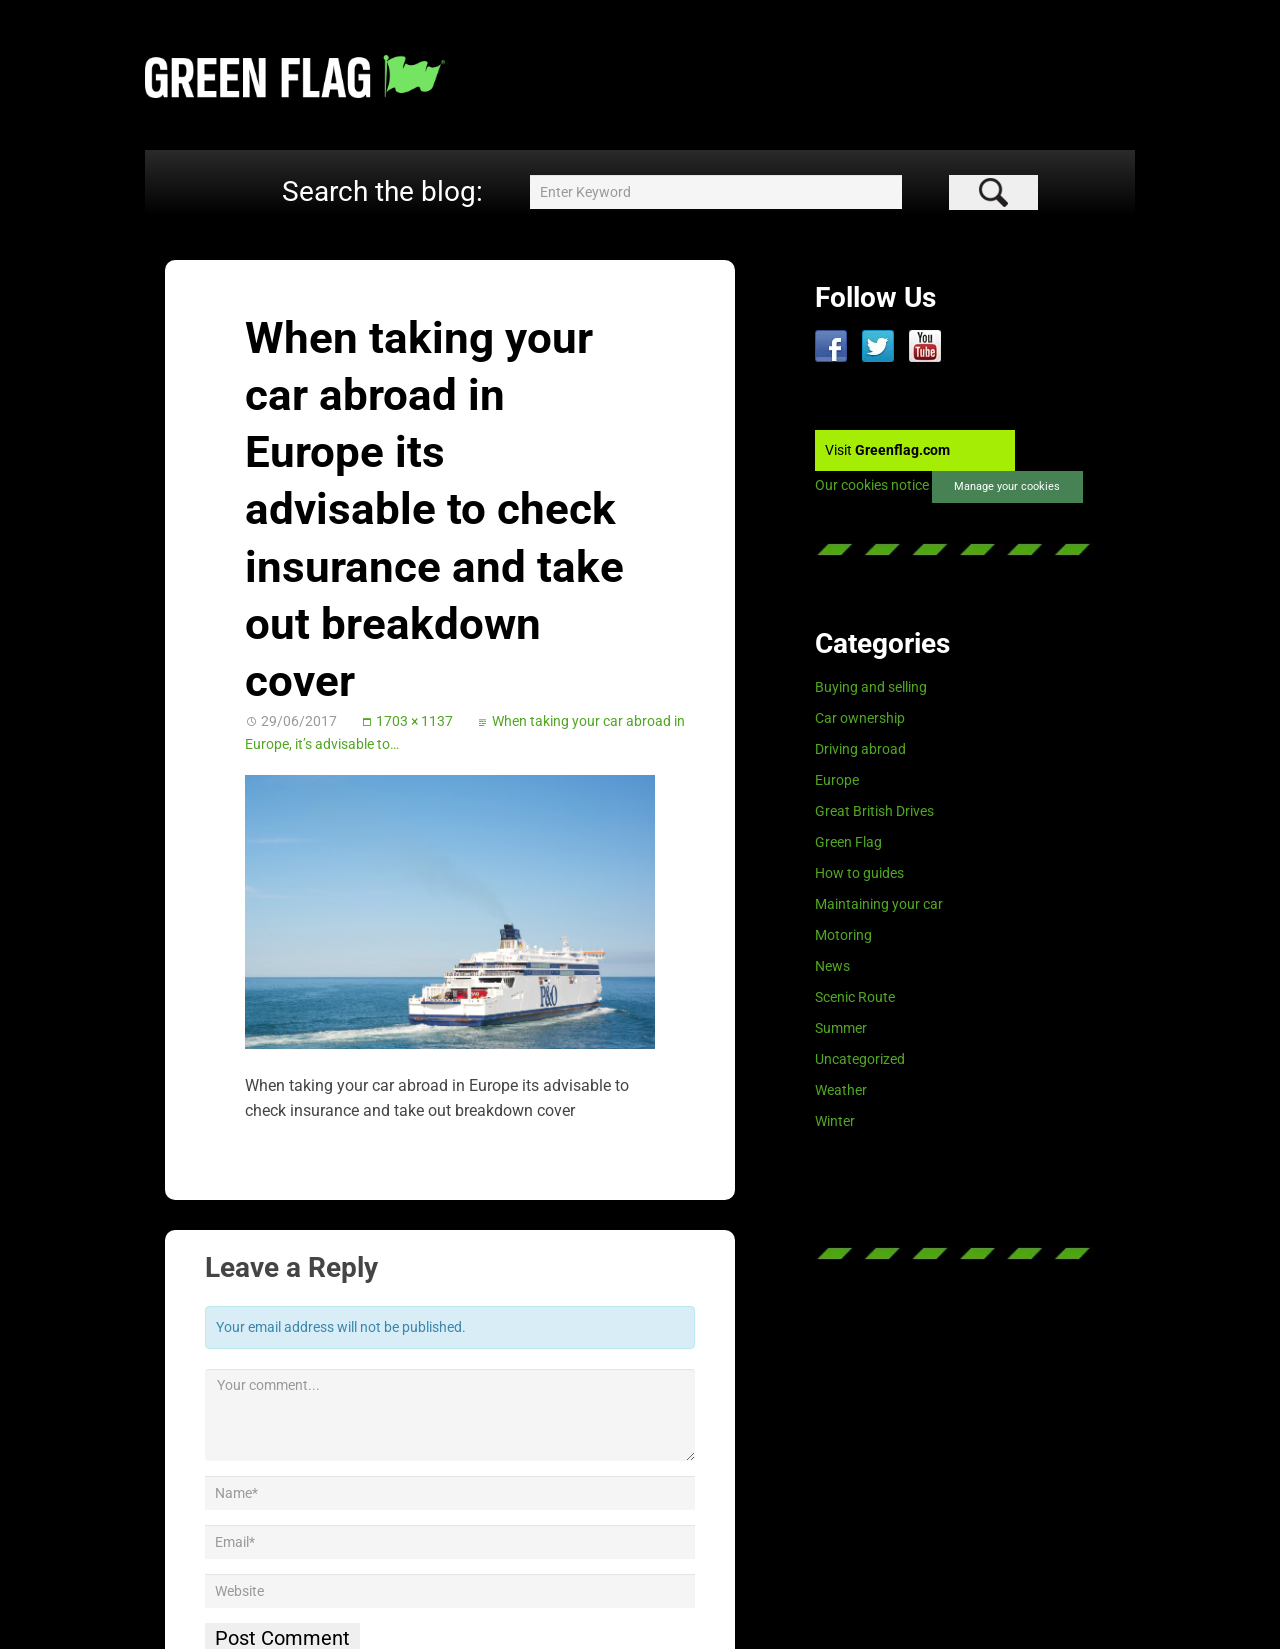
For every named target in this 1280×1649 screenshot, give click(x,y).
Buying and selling (871, 687)
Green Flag (848, 842)
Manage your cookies (1007, 486)
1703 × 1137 (414, 721)
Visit (887, 450)
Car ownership (860, 718)
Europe (837, 780)
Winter (835, 1121)
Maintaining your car (879, 904)
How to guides (859, 873)
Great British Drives (874, 811)
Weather (841, 1090)
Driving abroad (860, 749)
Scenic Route (855, 997)
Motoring (843, 935)
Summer (841, 1028)
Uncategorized (860, 1059)
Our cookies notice (872, 486)
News (832, 966)
